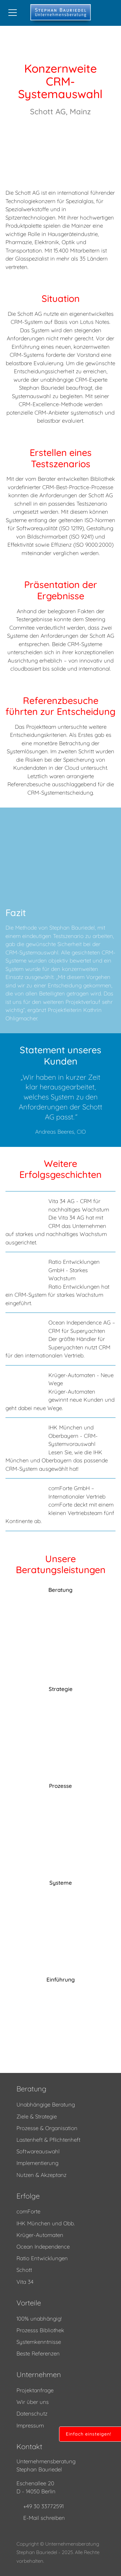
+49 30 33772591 (43, 2506)
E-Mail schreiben (44, 2517)
